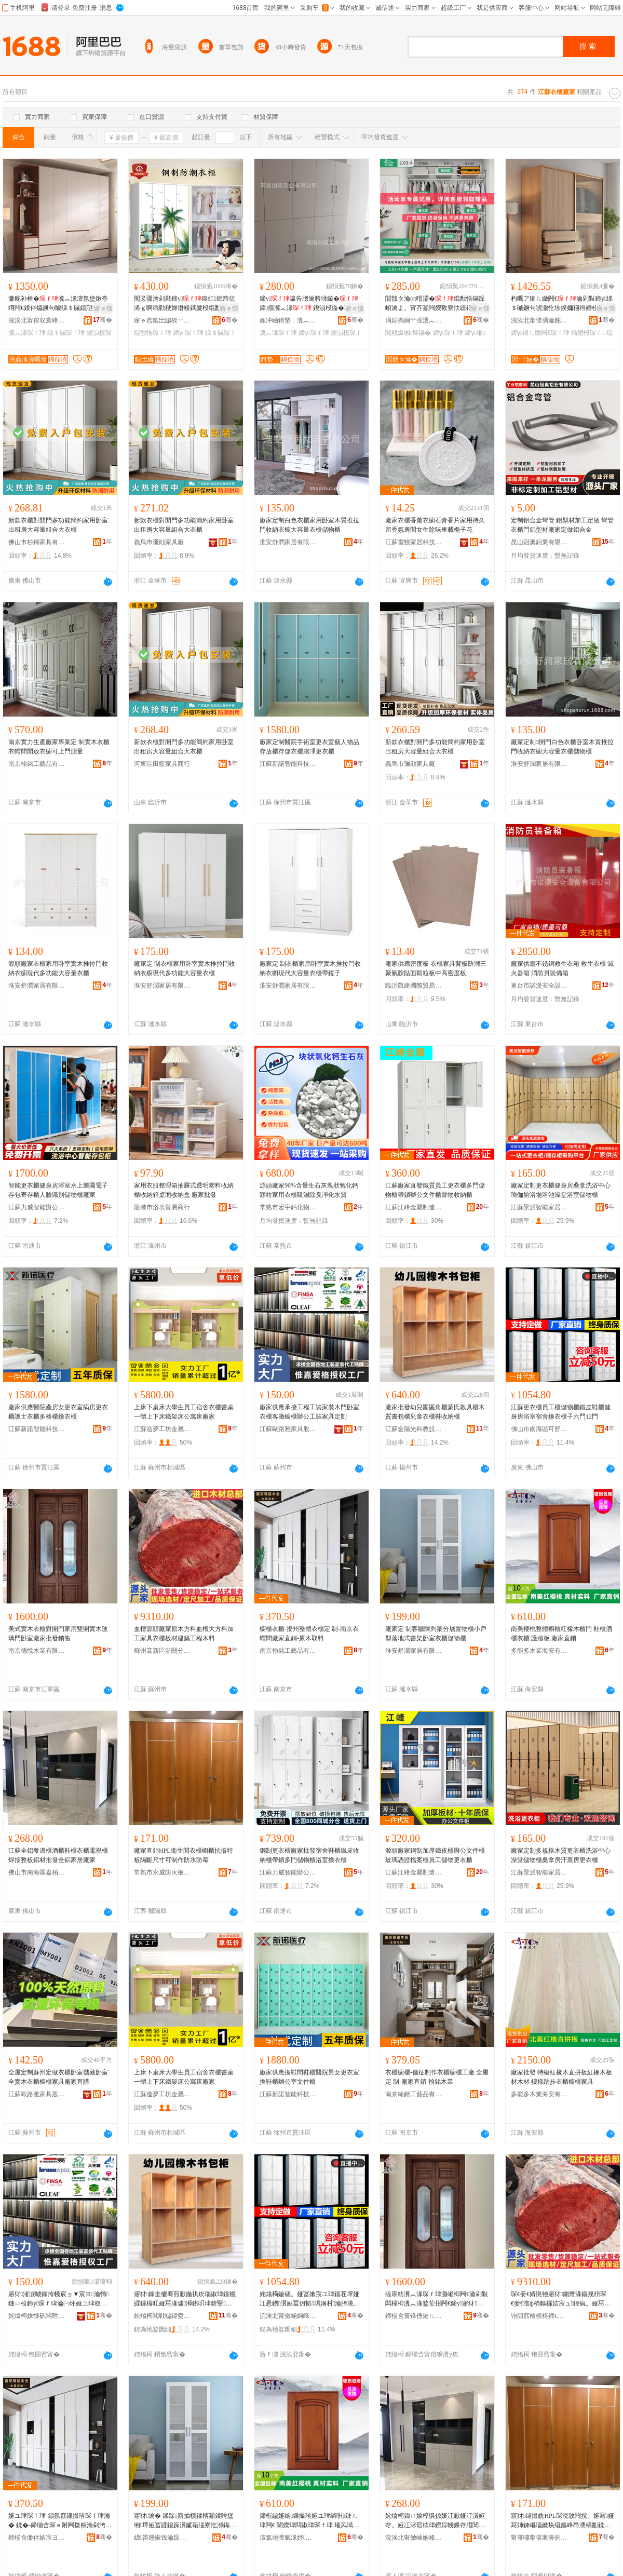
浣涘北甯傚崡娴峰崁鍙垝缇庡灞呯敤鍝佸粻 (288, 2315)
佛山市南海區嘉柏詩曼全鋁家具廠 (36, 1872)
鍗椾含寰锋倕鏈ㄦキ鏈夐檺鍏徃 (413, 2315)
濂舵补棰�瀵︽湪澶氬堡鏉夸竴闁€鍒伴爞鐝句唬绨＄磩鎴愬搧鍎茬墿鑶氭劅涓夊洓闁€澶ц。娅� (59, 304)
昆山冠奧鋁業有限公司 (539, 542)
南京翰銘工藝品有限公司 (36, 763)
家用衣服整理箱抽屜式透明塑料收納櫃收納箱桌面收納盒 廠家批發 (184, 1190)
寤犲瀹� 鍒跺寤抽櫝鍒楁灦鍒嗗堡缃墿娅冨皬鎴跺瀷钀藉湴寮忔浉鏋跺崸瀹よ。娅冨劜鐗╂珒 (185, 2521)
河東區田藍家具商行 (162, 763)
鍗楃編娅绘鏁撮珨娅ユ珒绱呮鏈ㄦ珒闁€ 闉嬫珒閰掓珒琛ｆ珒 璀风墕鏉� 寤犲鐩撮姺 (309, 2521)
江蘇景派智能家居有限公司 (539, 1207)
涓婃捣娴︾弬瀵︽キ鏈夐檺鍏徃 (413, 320)
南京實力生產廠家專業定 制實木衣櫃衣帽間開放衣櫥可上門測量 (59, 746)
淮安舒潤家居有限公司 (288, 542)
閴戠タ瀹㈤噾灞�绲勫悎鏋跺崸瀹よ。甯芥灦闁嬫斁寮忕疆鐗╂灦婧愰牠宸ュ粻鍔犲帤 (435, 304)
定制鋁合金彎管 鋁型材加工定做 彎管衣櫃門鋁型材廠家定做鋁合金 (562, 525)
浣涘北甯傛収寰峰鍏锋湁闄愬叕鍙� (36, 320)
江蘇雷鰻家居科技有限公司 (413, 542)
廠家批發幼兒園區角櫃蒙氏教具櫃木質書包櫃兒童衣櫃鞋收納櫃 (435, 1412)
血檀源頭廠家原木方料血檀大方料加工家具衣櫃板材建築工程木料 (184, 1633)
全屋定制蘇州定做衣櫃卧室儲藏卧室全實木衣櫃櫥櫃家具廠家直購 (58, 2077)
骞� (102, 319)
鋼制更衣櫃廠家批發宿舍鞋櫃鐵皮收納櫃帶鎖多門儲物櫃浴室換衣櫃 (309, 1855)
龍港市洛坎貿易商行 (162, 1207)
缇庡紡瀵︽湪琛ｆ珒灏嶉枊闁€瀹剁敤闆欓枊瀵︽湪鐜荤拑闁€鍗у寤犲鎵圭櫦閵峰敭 (436, 2299)
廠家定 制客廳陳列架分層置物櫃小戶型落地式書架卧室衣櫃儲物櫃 (435, 1633)
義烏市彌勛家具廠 (159, 542)
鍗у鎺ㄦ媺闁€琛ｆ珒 (540, 332)
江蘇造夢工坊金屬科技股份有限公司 (162, 1429)
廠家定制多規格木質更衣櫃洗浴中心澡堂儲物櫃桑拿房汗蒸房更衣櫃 (561, 1855)
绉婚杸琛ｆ (587, 332)
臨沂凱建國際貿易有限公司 (413, 985)
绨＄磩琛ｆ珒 (66, 332)
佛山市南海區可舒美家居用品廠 (539, 1429)
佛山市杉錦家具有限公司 (36, 542)
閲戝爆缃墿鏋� (408, 332)
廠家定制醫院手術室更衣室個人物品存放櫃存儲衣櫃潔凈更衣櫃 (309, 746)
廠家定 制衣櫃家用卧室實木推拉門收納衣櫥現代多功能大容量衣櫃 (184, 968)
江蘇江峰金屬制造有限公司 (413, 1207)
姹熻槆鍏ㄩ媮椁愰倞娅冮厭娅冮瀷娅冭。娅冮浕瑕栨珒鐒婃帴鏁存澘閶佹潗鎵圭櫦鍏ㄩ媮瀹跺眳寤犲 (435, 2521)
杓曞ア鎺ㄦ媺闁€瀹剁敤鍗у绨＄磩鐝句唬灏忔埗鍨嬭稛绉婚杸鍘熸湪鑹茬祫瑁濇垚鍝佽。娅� (562, 304)
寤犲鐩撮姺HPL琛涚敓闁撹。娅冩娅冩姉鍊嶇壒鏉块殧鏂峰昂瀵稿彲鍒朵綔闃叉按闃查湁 (562, 2521)
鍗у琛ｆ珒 (188, 332)
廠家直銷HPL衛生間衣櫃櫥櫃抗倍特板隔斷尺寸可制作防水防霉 (183, 1855)
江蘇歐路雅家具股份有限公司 (288, 1429)
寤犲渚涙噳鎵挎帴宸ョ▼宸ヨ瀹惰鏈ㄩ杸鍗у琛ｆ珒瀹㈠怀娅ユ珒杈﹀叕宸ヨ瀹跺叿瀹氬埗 (58, 2299)
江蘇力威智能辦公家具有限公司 (36, 1207)
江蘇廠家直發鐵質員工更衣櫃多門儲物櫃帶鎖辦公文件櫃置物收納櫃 (435, 1190)
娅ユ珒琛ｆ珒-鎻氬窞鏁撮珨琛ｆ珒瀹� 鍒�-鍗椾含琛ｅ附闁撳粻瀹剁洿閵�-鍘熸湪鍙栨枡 (60, 2521)
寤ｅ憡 (103, 308)
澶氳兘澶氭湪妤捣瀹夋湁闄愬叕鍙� (288, 2537)
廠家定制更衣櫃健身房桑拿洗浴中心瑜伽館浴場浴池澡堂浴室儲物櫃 (561, 1190)
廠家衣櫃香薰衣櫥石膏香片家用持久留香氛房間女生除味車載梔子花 (435, 525)
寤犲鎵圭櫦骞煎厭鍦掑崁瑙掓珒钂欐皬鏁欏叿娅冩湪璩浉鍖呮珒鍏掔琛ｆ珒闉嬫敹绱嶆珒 (185, 2299)
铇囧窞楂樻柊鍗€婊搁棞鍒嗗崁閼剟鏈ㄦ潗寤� (539, 2315)
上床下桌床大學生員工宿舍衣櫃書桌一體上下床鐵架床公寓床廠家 (184, 1412)
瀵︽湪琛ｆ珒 (27, 332)
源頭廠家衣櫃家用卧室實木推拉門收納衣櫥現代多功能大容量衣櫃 (58, 968)
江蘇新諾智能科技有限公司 (288, 763)
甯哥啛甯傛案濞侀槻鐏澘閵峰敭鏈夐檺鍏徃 (539, 2537)
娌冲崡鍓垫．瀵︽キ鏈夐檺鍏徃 (288, 320)
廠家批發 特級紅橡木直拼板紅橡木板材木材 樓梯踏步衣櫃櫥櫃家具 (561, 2077)
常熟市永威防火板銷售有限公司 (162, 1872)
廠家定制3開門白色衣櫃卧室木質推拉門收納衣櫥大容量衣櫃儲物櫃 (562, 746)
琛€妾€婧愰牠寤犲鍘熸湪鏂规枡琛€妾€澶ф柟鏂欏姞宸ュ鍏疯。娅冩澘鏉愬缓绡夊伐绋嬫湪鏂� (561, 2299)
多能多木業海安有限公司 (539, 1650)
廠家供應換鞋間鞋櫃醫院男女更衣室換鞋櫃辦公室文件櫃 (309, 2077)
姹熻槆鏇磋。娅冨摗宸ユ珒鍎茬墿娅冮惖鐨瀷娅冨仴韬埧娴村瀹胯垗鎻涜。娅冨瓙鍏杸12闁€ (310, 2299)
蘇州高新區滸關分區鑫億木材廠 (162, 1650)
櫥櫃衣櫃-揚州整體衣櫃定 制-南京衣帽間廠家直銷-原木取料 (309, 1633)
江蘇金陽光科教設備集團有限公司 (413, 1429)
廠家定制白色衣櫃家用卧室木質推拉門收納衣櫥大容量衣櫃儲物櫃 (309, 525)
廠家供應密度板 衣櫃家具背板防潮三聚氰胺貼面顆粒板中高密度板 (435, 968)
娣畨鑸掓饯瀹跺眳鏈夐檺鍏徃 (162, 2537)
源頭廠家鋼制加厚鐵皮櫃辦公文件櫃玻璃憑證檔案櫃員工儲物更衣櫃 (435, 1855)
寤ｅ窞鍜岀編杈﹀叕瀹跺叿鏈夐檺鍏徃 (162, 320)
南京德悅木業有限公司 (36, 1650)
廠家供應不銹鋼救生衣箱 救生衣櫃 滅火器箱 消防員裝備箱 (562, 968)
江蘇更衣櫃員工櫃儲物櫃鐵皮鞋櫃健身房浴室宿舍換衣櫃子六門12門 (561, 1412)
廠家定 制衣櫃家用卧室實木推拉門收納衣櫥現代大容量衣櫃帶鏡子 (310, 968)
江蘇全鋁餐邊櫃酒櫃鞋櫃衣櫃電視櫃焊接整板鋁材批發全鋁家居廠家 (58, 1855)
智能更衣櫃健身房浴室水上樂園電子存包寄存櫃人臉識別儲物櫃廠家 (58, 1190)
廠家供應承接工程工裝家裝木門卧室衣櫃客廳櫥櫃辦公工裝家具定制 (309, 1412)
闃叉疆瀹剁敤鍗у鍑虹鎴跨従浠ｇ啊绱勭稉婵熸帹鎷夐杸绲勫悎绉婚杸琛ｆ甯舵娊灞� (184, 304)
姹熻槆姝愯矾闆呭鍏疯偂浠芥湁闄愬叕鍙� (36, 2315)
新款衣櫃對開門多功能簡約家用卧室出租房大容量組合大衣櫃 (58, 525)
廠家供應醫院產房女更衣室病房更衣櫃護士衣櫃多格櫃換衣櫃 (58, 1412)
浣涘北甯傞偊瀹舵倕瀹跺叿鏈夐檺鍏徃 (539, 320)
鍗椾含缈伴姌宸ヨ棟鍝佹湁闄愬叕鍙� (36, 2537)
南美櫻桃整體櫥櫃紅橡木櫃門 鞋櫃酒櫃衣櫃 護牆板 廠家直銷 (561, 1633)
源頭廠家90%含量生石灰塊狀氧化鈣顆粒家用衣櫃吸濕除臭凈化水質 (309, 1190)
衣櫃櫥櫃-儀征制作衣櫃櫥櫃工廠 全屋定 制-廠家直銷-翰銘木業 (437, 2077)
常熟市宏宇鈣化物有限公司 (288, 1207)
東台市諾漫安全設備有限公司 (539, 985)
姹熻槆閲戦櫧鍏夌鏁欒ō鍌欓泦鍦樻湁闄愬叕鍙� (162, 2315)
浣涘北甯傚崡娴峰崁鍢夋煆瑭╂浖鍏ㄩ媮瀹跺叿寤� (413, 2537)
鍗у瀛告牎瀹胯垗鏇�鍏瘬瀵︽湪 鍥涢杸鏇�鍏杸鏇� (311, 304)
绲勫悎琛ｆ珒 (152, 332)
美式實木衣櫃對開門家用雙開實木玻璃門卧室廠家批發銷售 (58, 1633)
